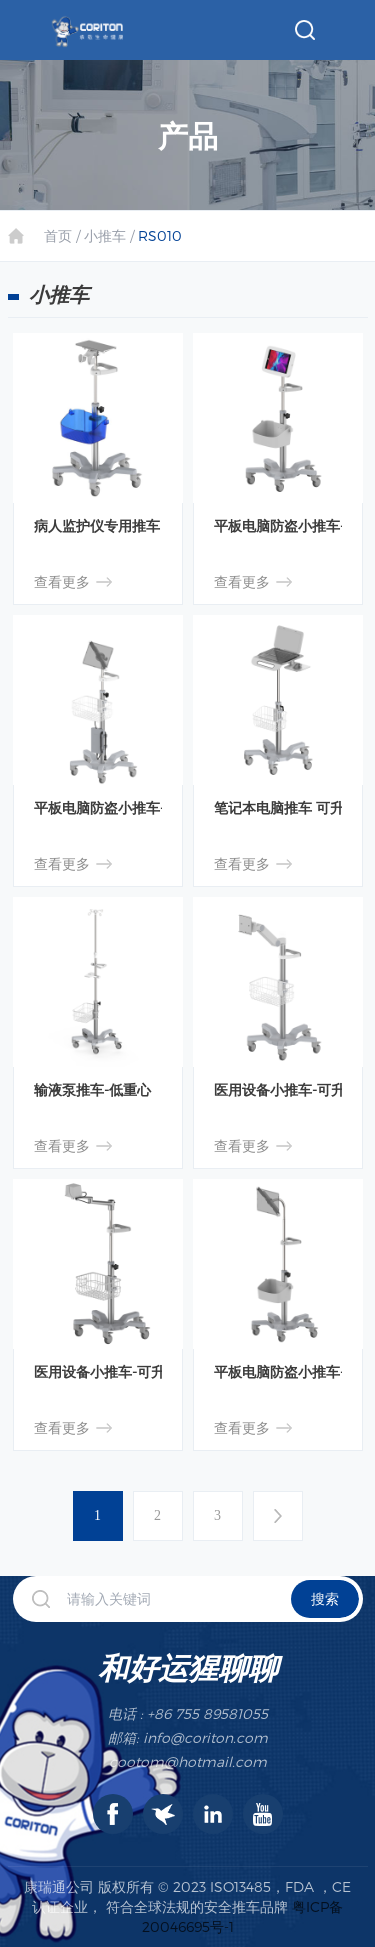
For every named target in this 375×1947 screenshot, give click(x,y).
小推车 (105, 235)
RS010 (160, 235)
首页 (58, 235)
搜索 (325, 1598)
